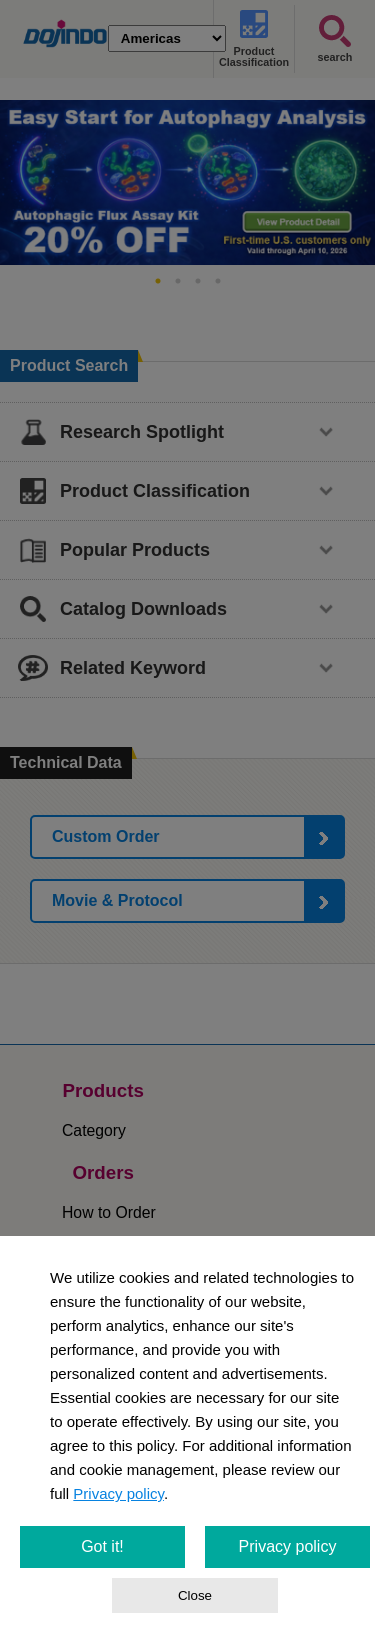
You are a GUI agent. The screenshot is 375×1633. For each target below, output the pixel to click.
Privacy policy (118, 1493)
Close (195, 1595)
